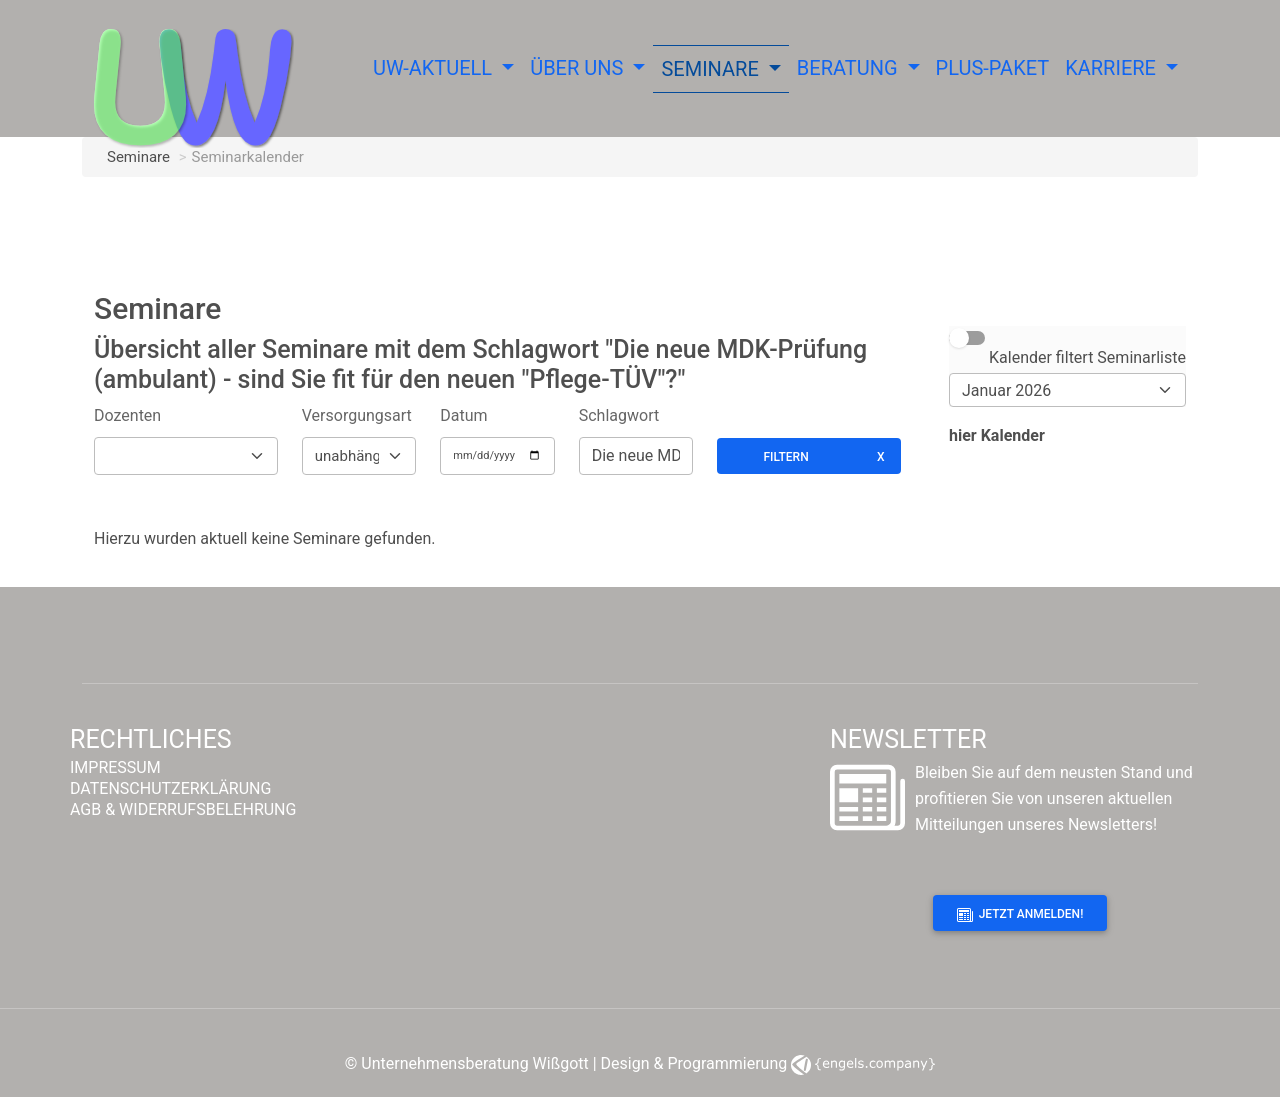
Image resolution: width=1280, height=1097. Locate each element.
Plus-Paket (993, 68)
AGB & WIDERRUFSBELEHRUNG (183, 810)
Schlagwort (619, 415)
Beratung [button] (850, 68)
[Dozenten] (186, 456)
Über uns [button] (579, 68)
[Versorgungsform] (359, 456)
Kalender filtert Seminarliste (1087, 357)
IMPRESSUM (115, 768)
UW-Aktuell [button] (435, 68)
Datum (463, 415)
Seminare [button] (712, 69)
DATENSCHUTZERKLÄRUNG (170, 789)
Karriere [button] (1113, 68)
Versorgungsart (357, 415)
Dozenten (127, 415)
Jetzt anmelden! (1020, 915)
